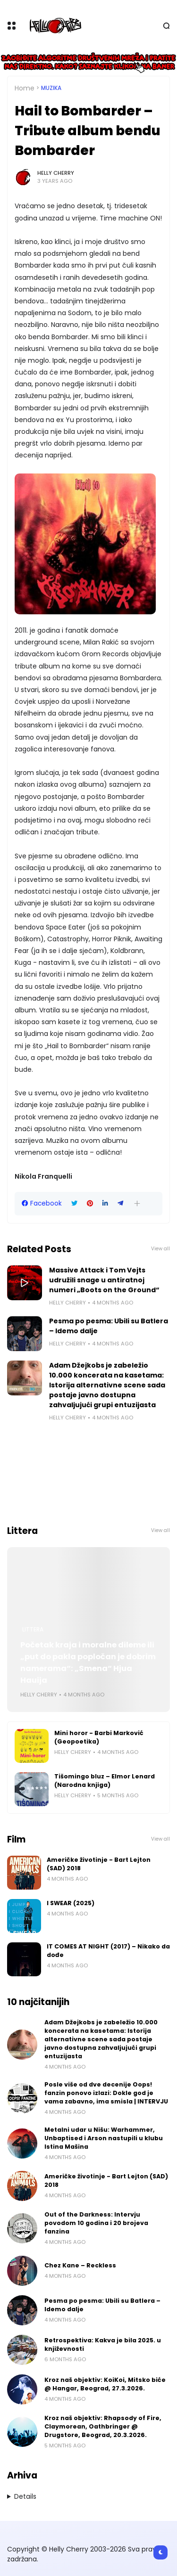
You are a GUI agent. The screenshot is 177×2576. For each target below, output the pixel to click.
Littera (32, 1629)
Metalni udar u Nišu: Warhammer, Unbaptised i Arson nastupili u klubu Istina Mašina (103, 2138)
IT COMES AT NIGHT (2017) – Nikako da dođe (108, 1950)
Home (24, 88)
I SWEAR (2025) (70, 1903)
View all (160, 1248)
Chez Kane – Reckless (80, 2265)
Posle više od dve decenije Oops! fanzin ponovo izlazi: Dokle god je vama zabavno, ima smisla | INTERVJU (106, 2092)
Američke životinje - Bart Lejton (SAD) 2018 (99, 1864)
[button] (137, 1203)
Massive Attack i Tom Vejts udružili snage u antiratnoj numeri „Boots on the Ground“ (104, 1280)
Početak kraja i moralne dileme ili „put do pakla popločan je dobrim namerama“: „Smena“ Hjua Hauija (88, 1662)
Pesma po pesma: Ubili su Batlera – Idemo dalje (108, 1326)
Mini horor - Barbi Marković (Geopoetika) (98, 1737)
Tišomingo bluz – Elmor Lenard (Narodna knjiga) (104, 1780)
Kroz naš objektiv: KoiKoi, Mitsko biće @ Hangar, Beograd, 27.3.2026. (105, 2384)
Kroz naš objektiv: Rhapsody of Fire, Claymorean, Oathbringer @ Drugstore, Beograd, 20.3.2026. (102, 2426)
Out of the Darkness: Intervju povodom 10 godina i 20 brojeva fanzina (96, 2222)
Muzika (51, 88)
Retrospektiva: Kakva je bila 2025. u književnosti (102, 2344)
